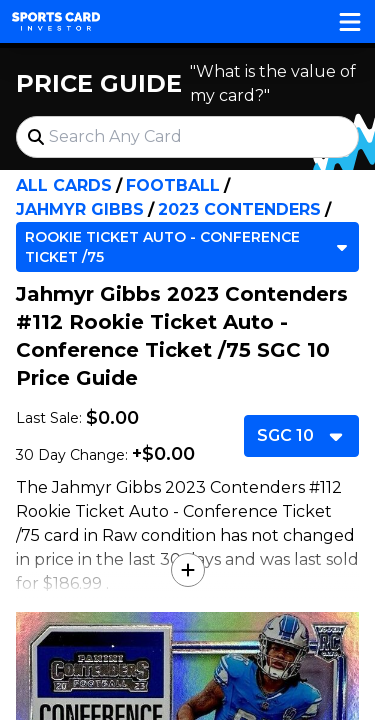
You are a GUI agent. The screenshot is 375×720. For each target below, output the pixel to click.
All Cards (64, 185)
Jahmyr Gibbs (80, 209)
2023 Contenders (239, 209)
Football (173, 185)
